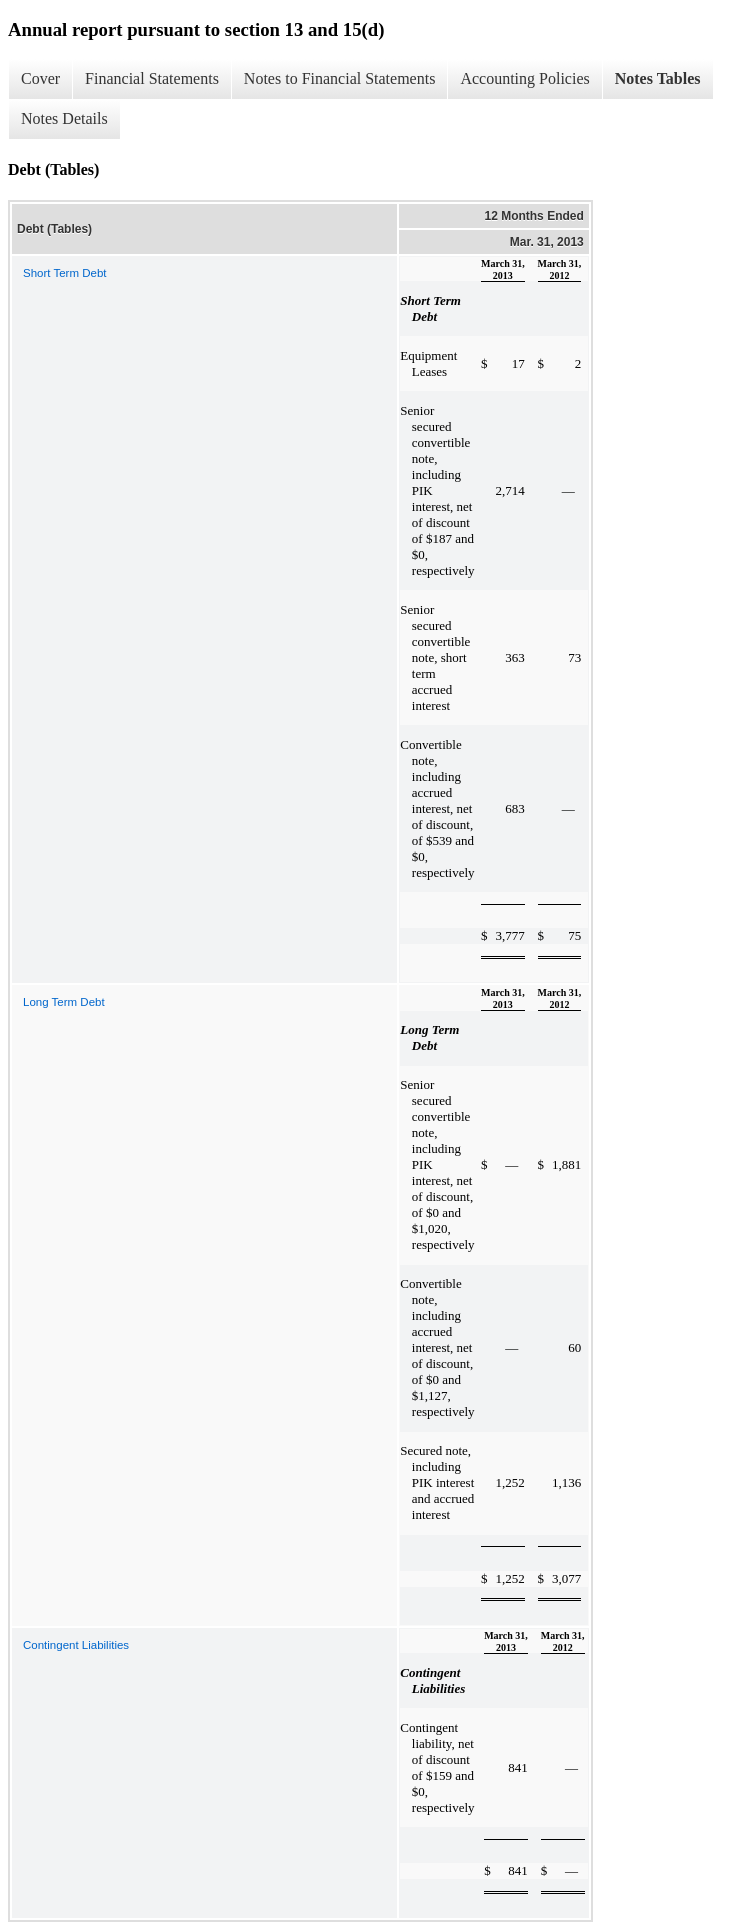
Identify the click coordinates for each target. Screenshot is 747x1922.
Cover (40, 78)
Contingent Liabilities (76, 1645)
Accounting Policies (524, 78)
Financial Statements (152, 78)
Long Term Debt (64, 1002)
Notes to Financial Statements (340, 78)
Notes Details (64, 118)
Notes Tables (658, 78)
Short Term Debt (65, 273)
